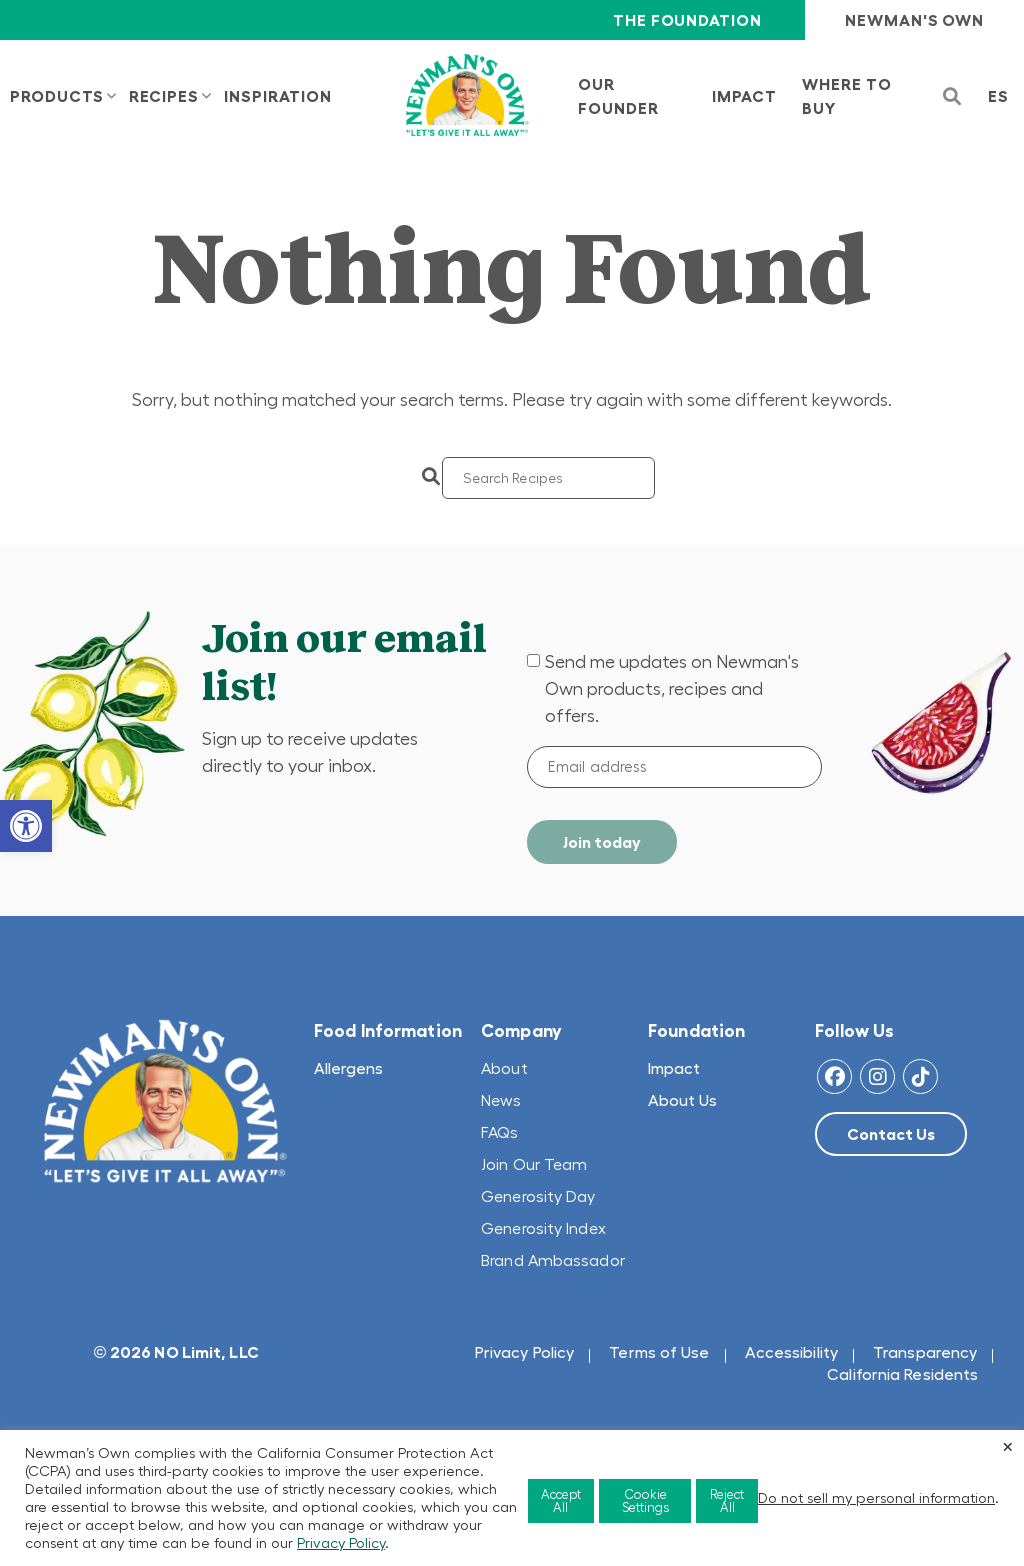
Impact (674, 1068)
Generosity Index (543, 1228)
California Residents (902, 1374)
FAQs (499, 1132)
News (501, 1100)
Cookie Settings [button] (645, 1501)
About (504, 1068)
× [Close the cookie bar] (1008, 1446)
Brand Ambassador (553, 1260)
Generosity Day (538, 1196)
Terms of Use (659, 1352)
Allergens (348, 1068)
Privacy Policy (524, 1352)
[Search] (548, 478)
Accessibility (791, 1352)
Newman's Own (914, 20)
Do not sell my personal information (876, 1498)
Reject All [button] (727, 1501)
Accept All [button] (561, 1501)
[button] (26, 826)
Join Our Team (534, 1164)
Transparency (925, 1352)
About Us (682, 1100)
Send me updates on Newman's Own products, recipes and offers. (672, 689)
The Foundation (687, 20)
